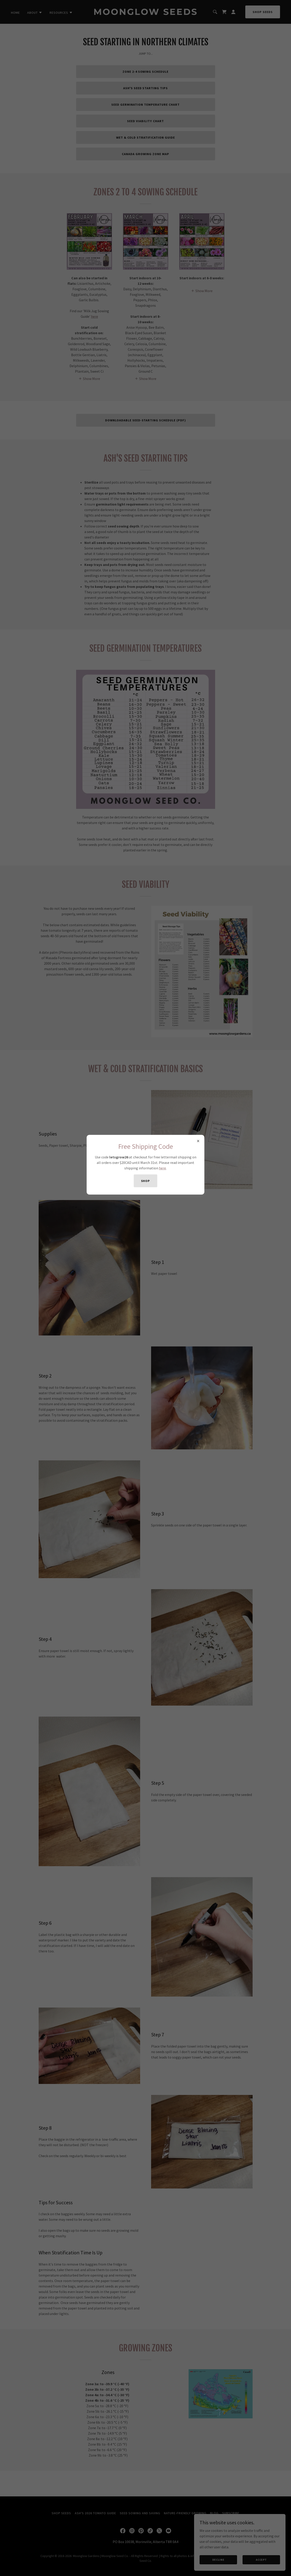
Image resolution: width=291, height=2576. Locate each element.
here (162, 1168)
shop (145, 1181)
